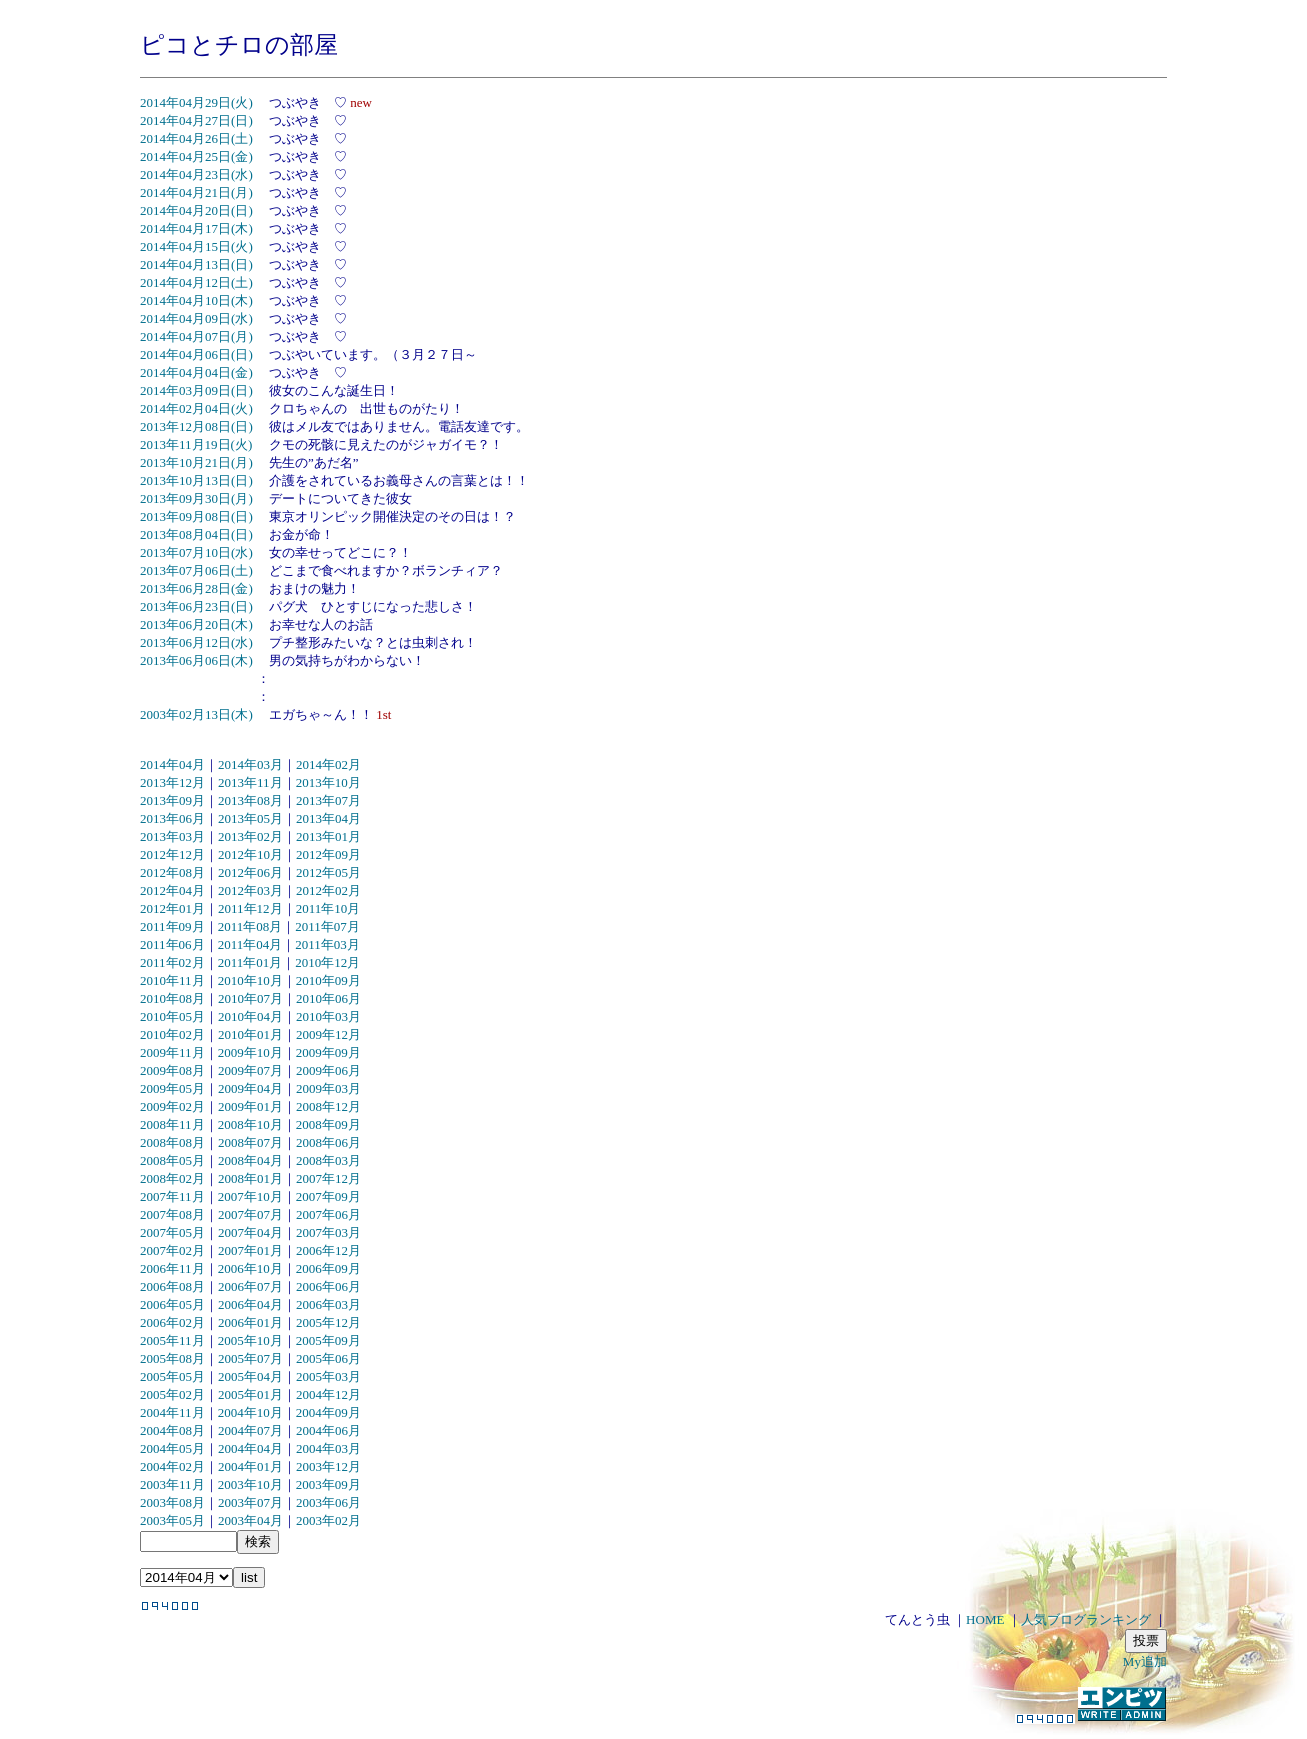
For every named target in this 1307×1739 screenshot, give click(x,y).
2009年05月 (172, 1088)
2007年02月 (172, 1250)
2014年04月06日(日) (196, 354)
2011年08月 (250, 926)
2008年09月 (328, 1124)
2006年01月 (250, 1322)
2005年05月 (172, 1376)
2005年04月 (250, 1376)
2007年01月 (250, 1250)
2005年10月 (250, 1340)
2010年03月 (328, 1016)
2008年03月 (328, 1160)
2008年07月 (250, 1142)
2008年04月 (250, 1160)
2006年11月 (172, 1268)
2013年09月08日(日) (196, 516)
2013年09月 (172, 800)
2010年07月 (250, 998)
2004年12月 (328, 1394)
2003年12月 (328, 1466)
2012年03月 (250, 890)
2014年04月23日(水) (196, 174)
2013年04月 (328, 818)
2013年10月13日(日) (196, 480)
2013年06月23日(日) (196, 606)
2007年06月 (328, 1214)
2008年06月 (328, 1142)
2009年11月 (172, 1052)
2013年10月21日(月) (196, 462)
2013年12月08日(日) (196, 426)
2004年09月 (328, 1412)
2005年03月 (328, 1376)
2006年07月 (250, 1286)
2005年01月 (250, 1394)
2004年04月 (250, 1448)
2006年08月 (172, 1286)
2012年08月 (172, 872)
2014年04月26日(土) (196, 138)
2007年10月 (250, 1196)
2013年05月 (250, 818)
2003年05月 (172, 1520)
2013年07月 (328, 800)
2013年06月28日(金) (196, 588)
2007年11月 (172, 1196)
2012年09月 (328, 854)
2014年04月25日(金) (196, 156)
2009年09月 (328, 1052)
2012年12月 (172, 854)
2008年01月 (250, 1178)
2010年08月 (172, 998)
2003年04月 (250, 1520)
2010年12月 (327, 962)
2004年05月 (172, 1448)
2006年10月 (250, 1268)
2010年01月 (250, 1034)
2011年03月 (327, 944)
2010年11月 (172, 980)
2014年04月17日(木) (196, 228)
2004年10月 (250, 1412)
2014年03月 (250, 764)
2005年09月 (328, 1340)
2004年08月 (172, 1430)
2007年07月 (250, 1214)
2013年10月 (328, 782)
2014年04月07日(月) (196, 336)
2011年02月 (172, 962)
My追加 (1145, 1661)
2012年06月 (250, 872)
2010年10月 (250, 980)
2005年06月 (328, 1358)
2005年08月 (172, 1358)
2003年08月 (172, 1502)
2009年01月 (250, 1106)
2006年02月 (172, 1322)
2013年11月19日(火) (196, 444)
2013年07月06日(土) (196, 570)
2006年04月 (250, 1304)
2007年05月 (172, 1232)
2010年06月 (328, 998)
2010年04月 (250, 1016)
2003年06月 (328, 1502)
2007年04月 (250, 1232)
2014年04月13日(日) (196, 264)
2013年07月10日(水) (196, 552)
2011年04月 (250, 944)
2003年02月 (328, 1520)
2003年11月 (172, 1484)
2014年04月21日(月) (196, 192)
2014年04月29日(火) (196, 102)
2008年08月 (172, 1142)
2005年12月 (328, 1322)
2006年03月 (328, 1304)
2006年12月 (328, 1250)
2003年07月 (250, 1502)
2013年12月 (172, 782)
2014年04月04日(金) (196, 372)
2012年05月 (328, 872)
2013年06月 (172, 818)
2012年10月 (250, 854)
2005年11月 (172, 1340)
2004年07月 (250, 1430)
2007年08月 (172, 1214)
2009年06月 (328, 1070)
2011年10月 (328, 908)
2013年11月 (250, 782)
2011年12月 (250, 908)
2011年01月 (250, 962)
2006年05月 (172, 1304)
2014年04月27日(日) (196, 120)
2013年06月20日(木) (196, 624)
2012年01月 (172, 908)
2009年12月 (328, 1034)
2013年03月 (172, 836)
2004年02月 (172, 1466)
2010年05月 (172, 1016)
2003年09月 (328, 1484)
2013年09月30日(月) (196, 498)
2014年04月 (172, 764)
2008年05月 (172, 1160)
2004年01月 (250, 1466)
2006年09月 (328, 1268)
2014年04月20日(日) (196, 210)
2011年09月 (172, 926)
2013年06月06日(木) (196, 660)
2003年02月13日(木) (196, 714)
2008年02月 (172, 1178)
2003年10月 (250, 1484)
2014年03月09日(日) (196, 390)
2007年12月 (328, 1178)
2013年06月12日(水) (196, 642)
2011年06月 (172, 944)
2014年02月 (328, 764)
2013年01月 (328, 836)
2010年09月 (328, 980)
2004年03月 (328, 1448)
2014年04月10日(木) (196, 300)
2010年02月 (172, 1034)
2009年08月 (172, 1070)
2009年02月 (172, 1106)
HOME (985, 1619)
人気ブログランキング (1086, 1619)
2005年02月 (172, 1394)
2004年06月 (328, 1430)
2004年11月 (172, 1412)
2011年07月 (327, 926)
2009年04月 (250, 1088)
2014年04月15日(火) (196, 246)
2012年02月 (328, 890)
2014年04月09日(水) (196, 318)
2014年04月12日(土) (196, 282)
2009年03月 (328, 1088)
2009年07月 (250, 1070)
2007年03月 (328, 1232)
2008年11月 (172, 1124)
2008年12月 (328, 1106)
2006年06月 (328, 1286)
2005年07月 (250, 1358)
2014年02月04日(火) (196, 408)
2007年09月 (328, 1196)
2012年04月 (172, 890)
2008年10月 (250, 1124)
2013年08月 (250, 800)
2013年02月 (250, 836)
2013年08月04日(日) (196, 534)
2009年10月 (250, 1052)
